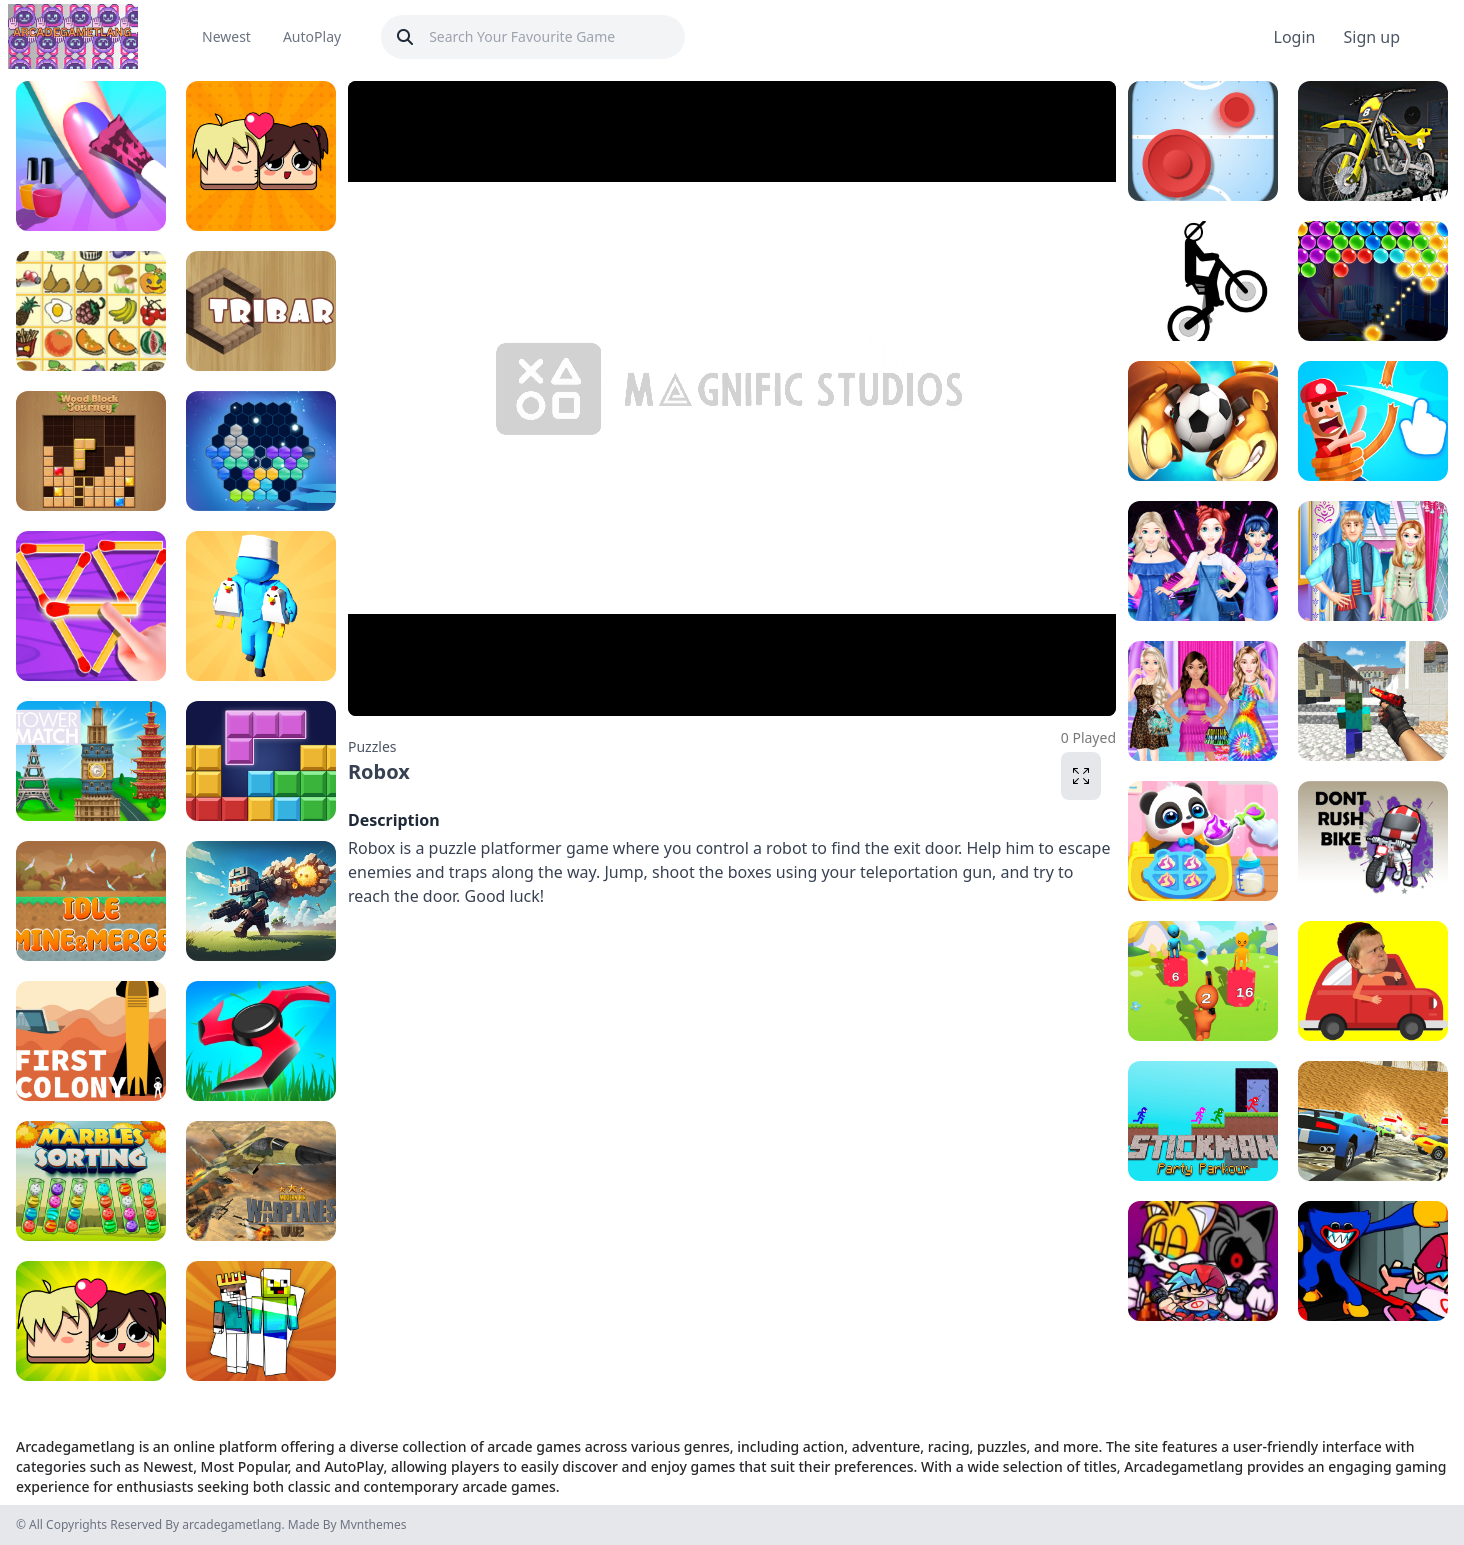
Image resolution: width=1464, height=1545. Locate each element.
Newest (226, 36)
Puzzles (372, 746)
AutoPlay (312, 36)
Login (1295, 37)
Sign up (1371, 37)
